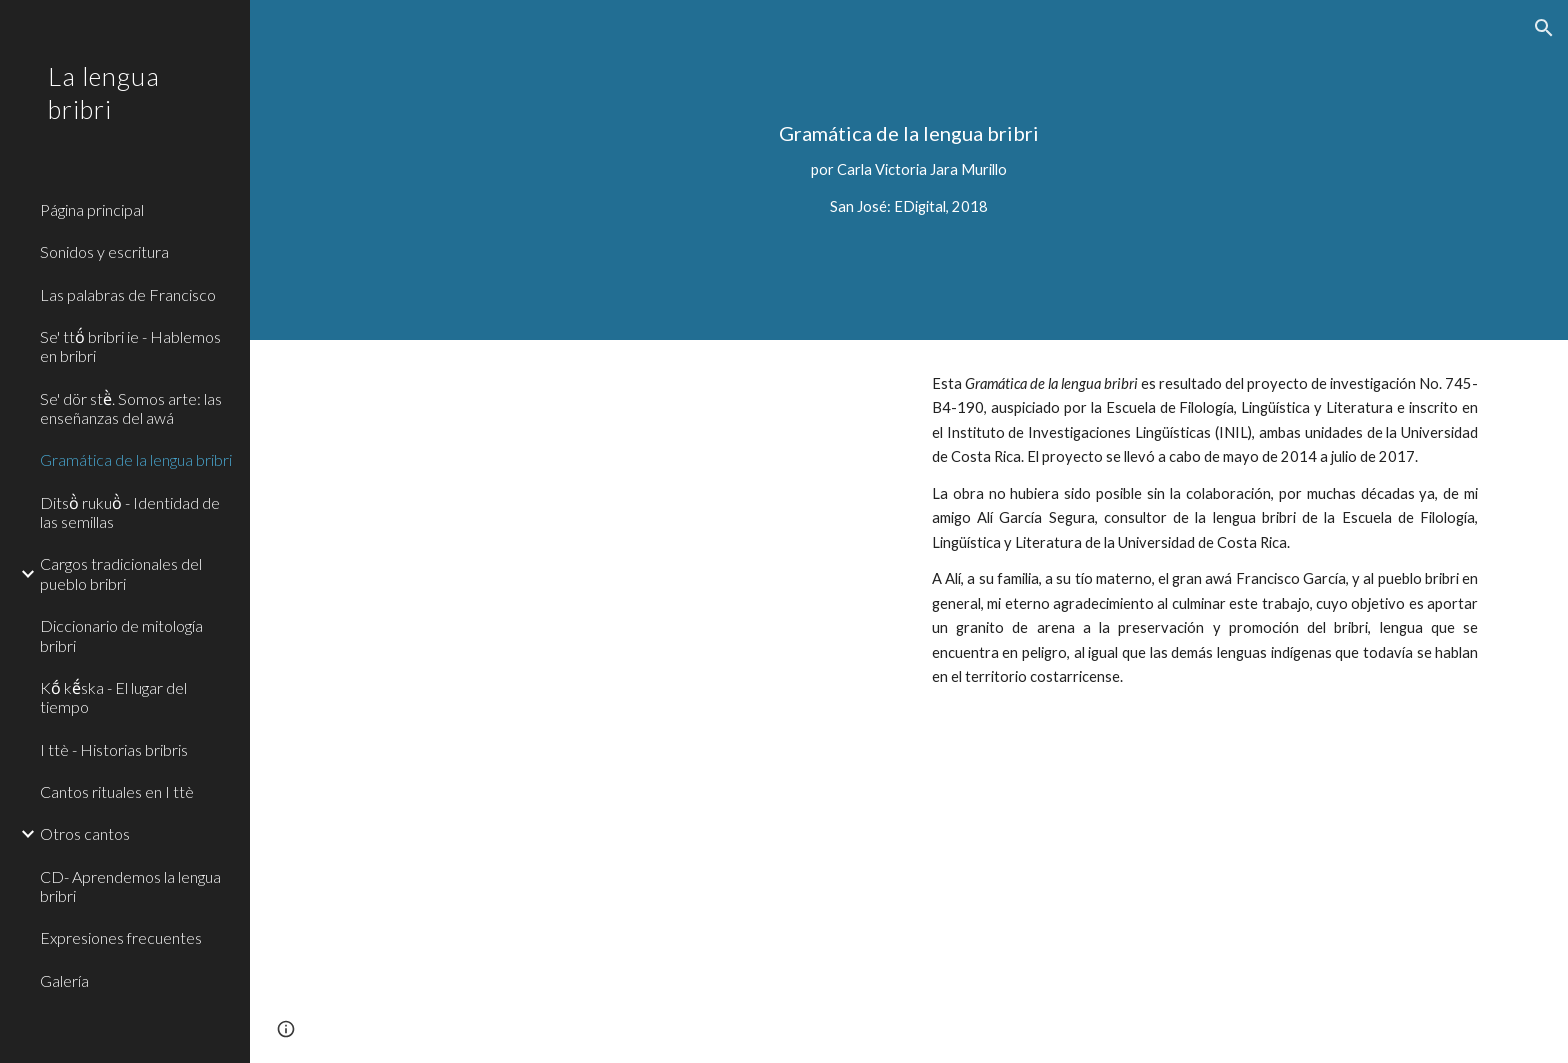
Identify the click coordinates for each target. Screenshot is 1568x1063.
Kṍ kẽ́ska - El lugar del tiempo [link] (113, 697)
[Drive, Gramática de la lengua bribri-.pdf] (613, 701)
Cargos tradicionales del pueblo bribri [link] (121, 573)
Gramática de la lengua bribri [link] (136, 459)
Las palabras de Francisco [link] (128, 294)
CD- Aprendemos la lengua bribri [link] (130, 886)
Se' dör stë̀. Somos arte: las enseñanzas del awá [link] (131, 408)
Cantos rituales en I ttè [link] (117, 791)
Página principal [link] (92, 209)
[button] (1544, 28)
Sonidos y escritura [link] (104, 251)
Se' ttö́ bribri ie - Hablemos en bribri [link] (130, 346)
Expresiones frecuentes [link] (121, 937)
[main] (909, 170)
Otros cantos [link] (85, 833)
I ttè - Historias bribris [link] (114, 749)
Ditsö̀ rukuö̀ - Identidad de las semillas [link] (130, 512)
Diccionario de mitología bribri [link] (121, 635)
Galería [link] (64, 980)
